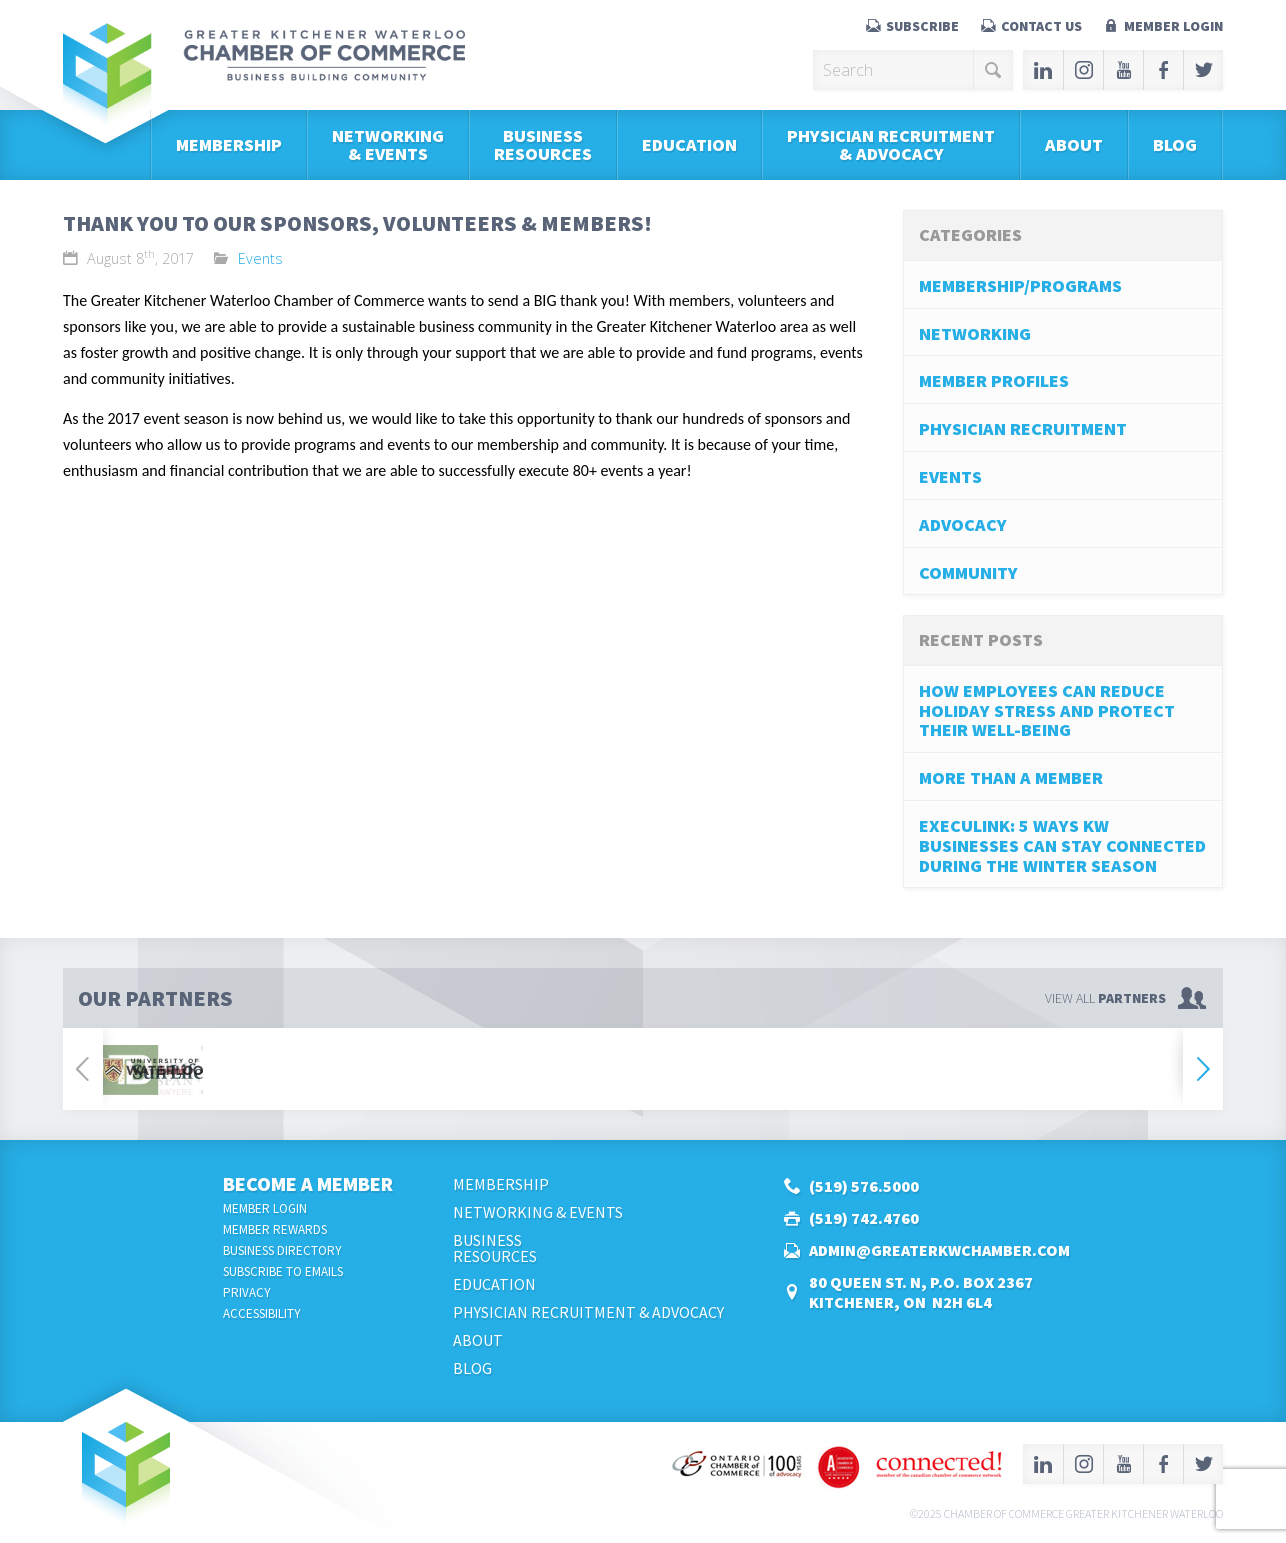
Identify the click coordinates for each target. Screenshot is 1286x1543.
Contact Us (1041, 26)
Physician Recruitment (1023, 428)
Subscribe (922, 26)
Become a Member (308, 1183)
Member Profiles (994, 380)
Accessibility (262, 1313)
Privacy (247, 1292)
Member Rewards (275, 1229)
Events (260, 258)
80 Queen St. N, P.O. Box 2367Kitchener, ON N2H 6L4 (921, 1292)
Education (689, 144)
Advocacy (963, 524)
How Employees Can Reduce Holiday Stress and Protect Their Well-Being (1047, 710)
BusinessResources (543, 144)
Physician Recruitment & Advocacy (891, 144)
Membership (229, 144)
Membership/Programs (1020, 285)
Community (968, 572)
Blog (1175, 144)
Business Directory (282, 1250)
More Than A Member (1011, 777)
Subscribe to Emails (283, 1271)
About (1074, 144)
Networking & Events (388, 144)
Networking (975, 333)
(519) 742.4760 (864, 1218)
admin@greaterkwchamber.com (939, 1250)
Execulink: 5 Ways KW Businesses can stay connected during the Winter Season (1062, 845)
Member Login (1173, 26)
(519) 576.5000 (864, 1186)
